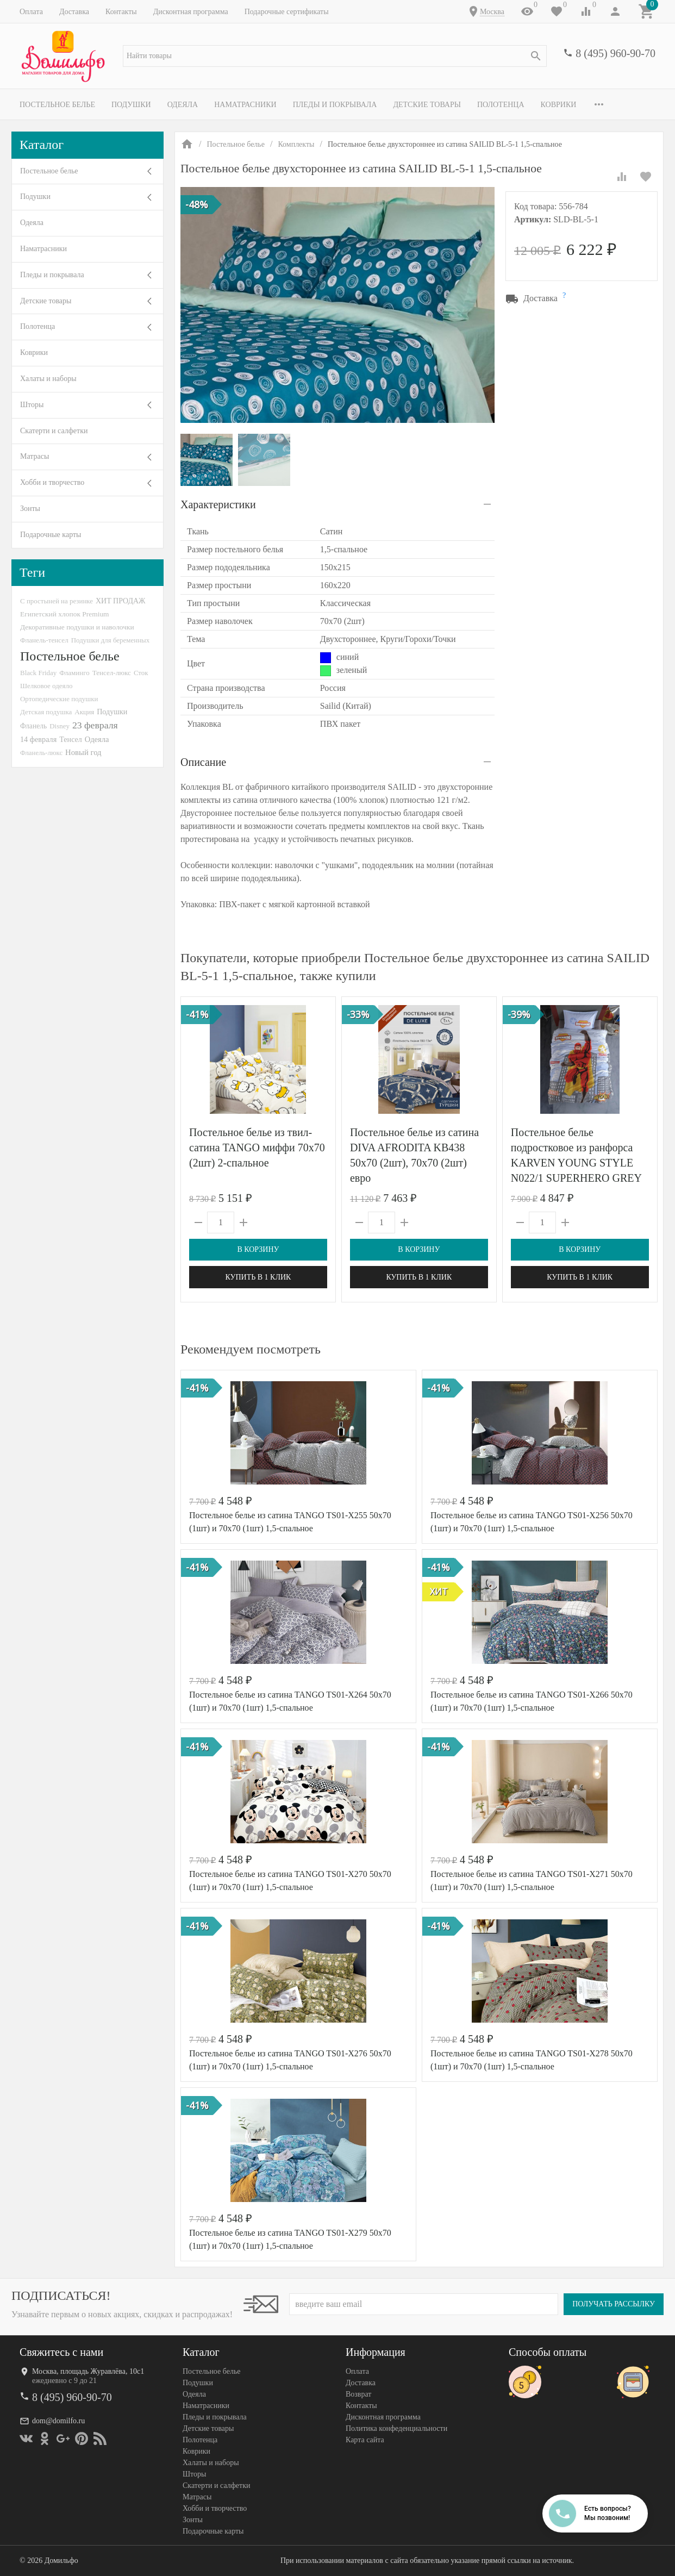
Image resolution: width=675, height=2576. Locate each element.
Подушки (131, 105)
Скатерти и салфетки (54, 431)
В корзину (258, 1249)
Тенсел (70, 739)
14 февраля (38, 739)
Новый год (83, 752)
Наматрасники (245, 105)
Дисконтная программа (190, 12)
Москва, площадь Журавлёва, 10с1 (88, 2371)
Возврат (358, 2394)
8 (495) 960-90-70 (615, 53)
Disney (59, 726)
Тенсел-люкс (111, 673)
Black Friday (38, 673)
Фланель (33, 726)
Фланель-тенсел (44, 640)
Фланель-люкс (41, 753)
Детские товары (427, 105)
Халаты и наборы (48, 379)
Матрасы (34, 456)
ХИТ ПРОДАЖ (120, 601)
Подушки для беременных (110, 640)
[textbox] (335, 56)
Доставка (74, 12)
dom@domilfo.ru (58, 2421)
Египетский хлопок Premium (64, 614)
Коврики (559, 105)
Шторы (31, 405)
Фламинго (74, 673)
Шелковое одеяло (46, 686)
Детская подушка (46, 712)
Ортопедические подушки (59, 699)
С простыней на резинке (56, 601)
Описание (203, 762)
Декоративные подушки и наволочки (77, 627)
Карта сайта (365, 2440)
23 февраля (95, 725)
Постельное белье (57, 105)
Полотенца (500, 105)
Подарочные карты (50, 535)
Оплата (31, 12)
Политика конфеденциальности (396, 2428)
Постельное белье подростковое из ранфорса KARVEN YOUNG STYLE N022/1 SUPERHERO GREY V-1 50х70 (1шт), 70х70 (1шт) (578, 1162)
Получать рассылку (613, 2304)
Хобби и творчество (52, 482)
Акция (84, 712)
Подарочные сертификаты (287, 12)
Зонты (30, 508)
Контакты (121, 12)
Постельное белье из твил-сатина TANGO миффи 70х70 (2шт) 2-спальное (257, 1147)
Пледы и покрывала (335, 105)
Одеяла (182, 105)
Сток (141, 673)
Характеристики (218, 504)
